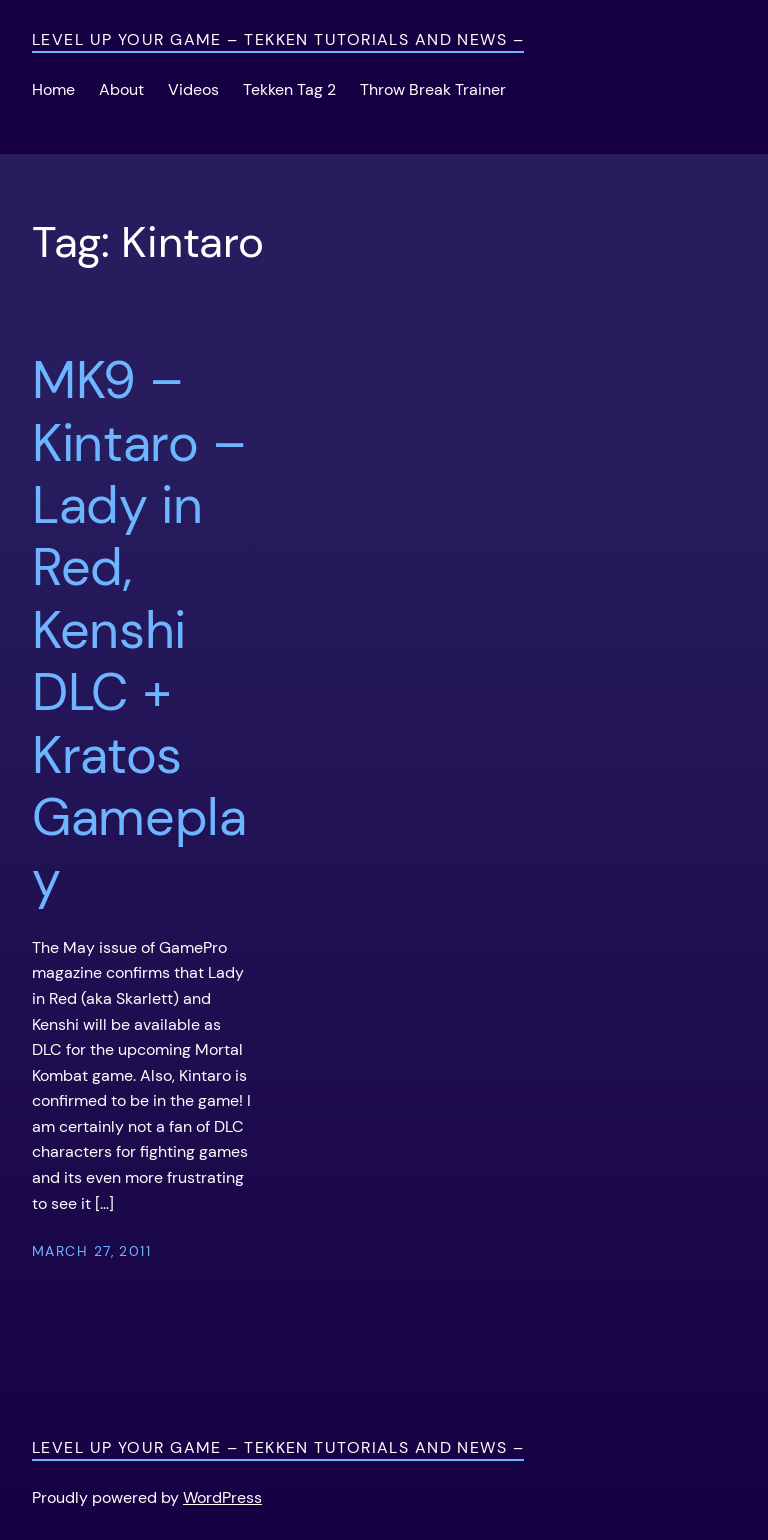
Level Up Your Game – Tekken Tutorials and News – (278, 39)
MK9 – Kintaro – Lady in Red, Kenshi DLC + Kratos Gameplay (139, 630)
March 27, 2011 (91, 1251)
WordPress (222, 1497)
